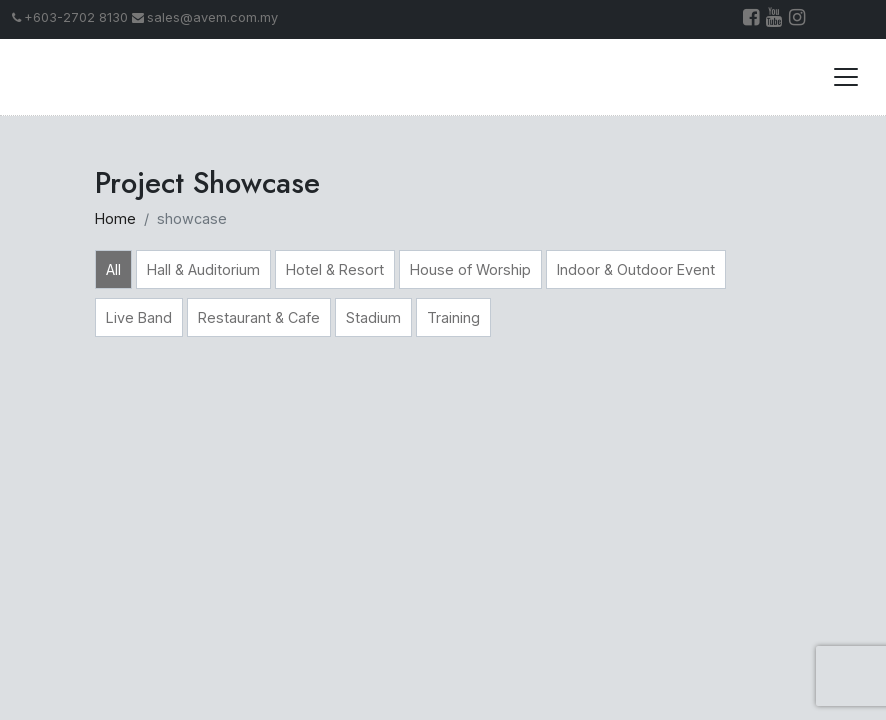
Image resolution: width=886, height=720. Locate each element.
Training (453, 317)
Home (115, 218)
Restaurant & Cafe (259, 317)
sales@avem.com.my (205, 17)
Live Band (139, 317)
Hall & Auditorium (203, 269)
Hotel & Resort (335, 269)
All (113, 269)
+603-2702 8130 (70, 17)
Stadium (373, 317)
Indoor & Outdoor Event (636, 269)
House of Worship (470, 269)
